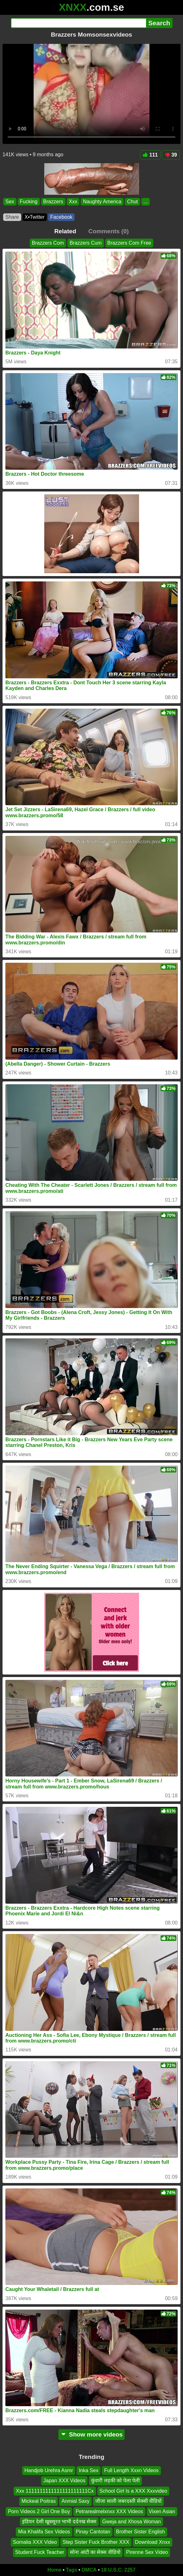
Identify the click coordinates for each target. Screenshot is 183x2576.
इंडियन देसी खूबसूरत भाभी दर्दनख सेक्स (59, 2521)
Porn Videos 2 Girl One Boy (39, 2511)
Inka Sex (88, 2470)
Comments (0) (108, 231)
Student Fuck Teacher (39, 2552)
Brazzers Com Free (129, 243)
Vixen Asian (162, 2511)
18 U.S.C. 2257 (118, 2570)
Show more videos (91, 2434)
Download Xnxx (152, 2541)
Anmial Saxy (75, 2501)
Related (65, 231)
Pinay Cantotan (93, 2531)
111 (150, 155)
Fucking (29, 201)
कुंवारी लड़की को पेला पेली (115, 2480)
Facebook (61, 217)
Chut (132, 201)
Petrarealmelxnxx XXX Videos (109, 2511)
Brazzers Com (48, 243)
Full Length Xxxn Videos (131, 2470)
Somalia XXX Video (35, 2541)
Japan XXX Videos (64, 2480)
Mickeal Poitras (38, 2501)
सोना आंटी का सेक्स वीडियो (95, 2552)
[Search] (78, 23)
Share (12, 217)
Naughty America (102, 201)
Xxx (73, 201)
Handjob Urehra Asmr (48, 2470)
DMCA (89, 2570)
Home (54, 2570)
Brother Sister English (140, 2531)
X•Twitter (35, 217)
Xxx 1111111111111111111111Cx (55, 2490)
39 (171, 155)
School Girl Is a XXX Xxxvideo (133, 2490)
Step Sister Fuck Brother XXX (96, 2541)
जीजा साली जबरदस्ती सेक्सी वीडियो (128, 2501)
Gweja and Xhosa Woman (131, 2521)
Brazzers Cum (85, 243)
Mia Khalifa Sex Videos (44, 2531)
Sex (9, 201)
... (145, 201)
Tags (71, 2570)
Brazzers (53, 201)
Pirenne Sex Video (147, 2552)
